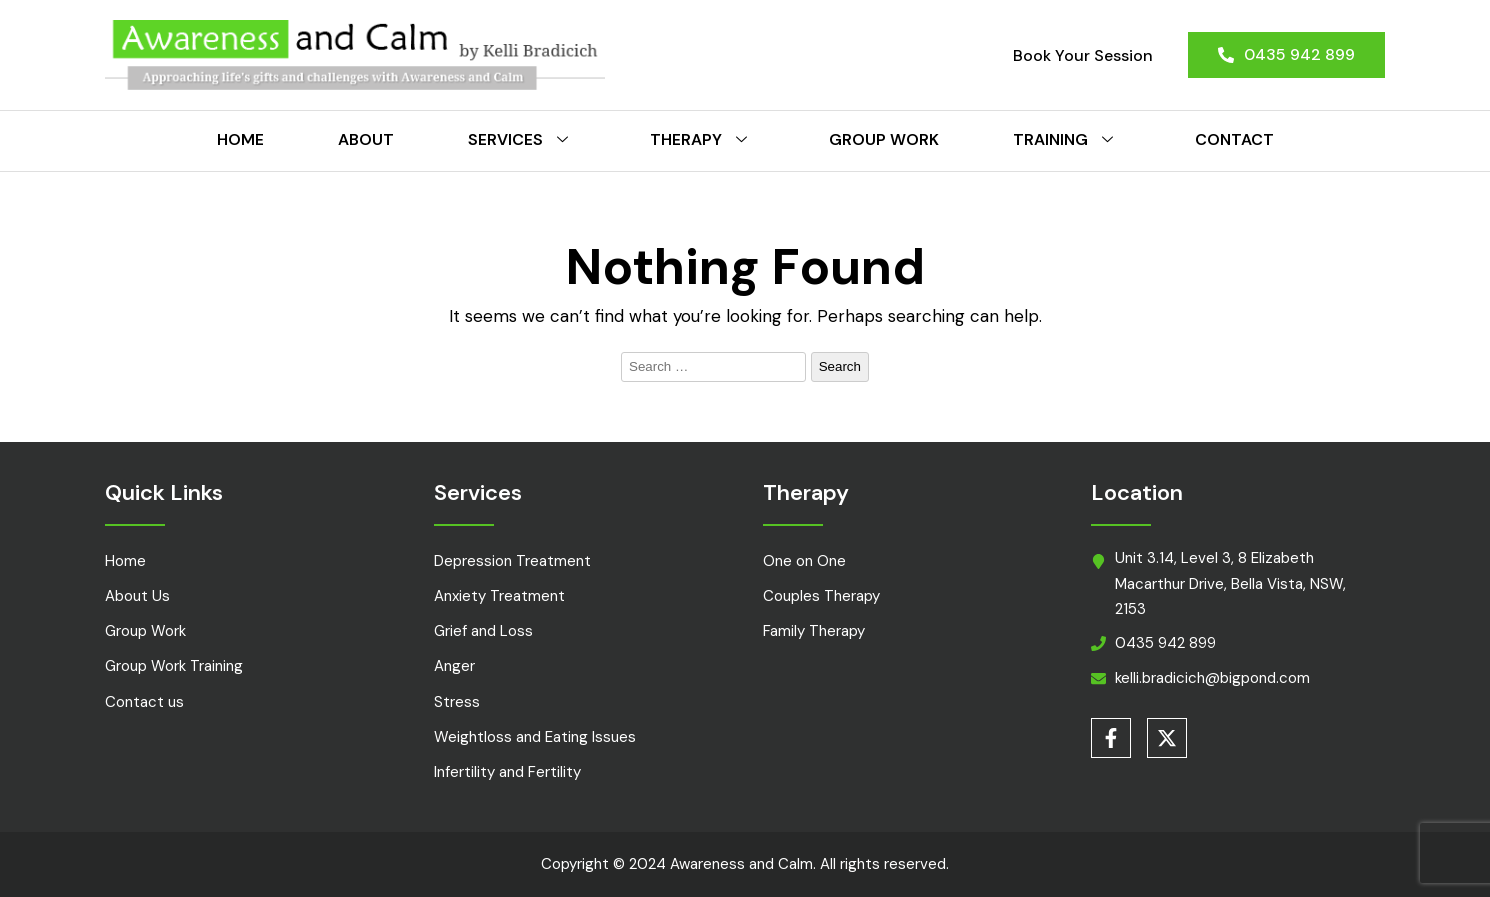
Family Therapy (814, 631)
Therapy (702, 139)
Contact (1234, 139)
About (366, 139)
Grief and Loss (483, 631)
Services (522, 139)
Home (240, 139)
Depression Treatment (512, 561)
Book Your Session (1083, 55)
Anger (454, 666)
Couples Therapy (821, 596)
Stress (457, 702)
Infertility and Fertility (507, 772)
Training (1067, 139)
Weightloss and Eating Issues (535, 737)
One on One (804, 561)
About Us (137, 596)
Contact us (144, 702)
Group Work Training (174, 666)
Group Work (884, 139)
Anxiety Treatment (499, 596)
